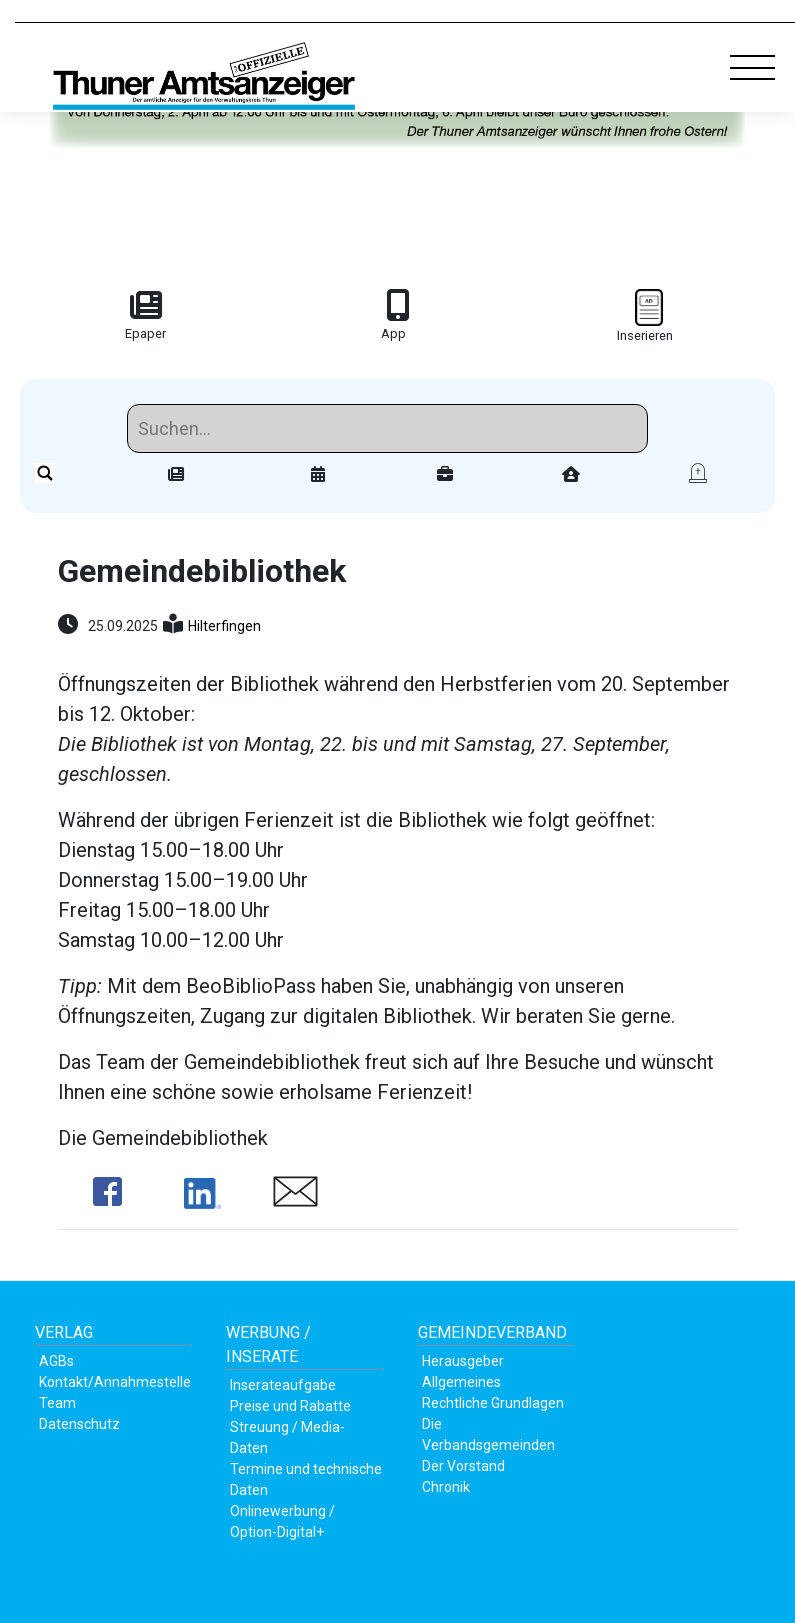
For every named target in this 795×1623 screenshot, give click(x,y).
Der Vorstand (463, 1466)
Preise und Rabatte (290, 1406)
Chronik (446, 1487)
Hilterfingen (224, 626)
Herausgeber (463, 1361)
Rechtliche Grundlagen (493, 1403)
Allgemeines (461, 1382)
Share (107, 1191)
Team (57, 1403)
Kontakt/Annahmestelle (115, 1382)
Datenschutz (79, 1424)
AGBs (56, 1361)
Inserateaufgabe (283, 1385)
